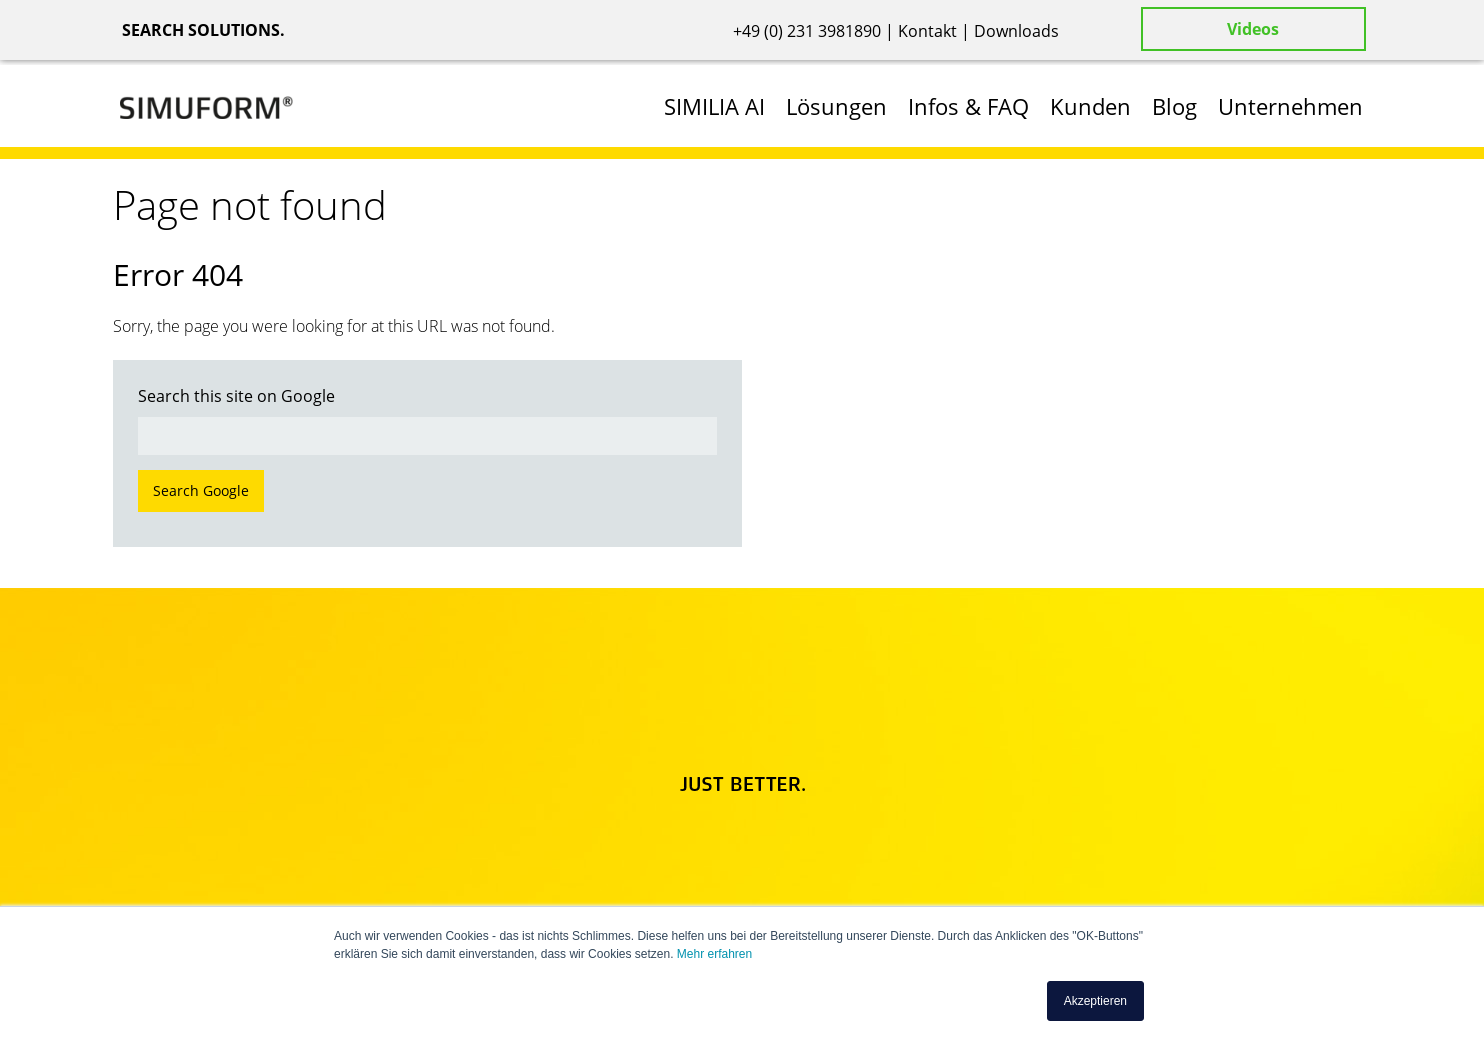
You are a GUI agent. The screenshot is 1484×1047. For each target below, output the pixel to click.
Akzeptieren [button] (1095, 1001)
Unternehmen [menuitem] (1290, 106)
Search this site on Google (236, 396)
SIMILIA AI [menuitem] (714, 106)
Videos (1253, 29)
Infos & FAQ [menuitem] (968, 106)
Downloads (1016, 31)
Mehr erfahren (714, 954)
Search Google (201, 490)
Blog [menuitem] (1174, 106)
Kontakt (927, 31)
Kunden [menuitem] (1090, 106)
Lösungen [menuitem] (836, 106)
